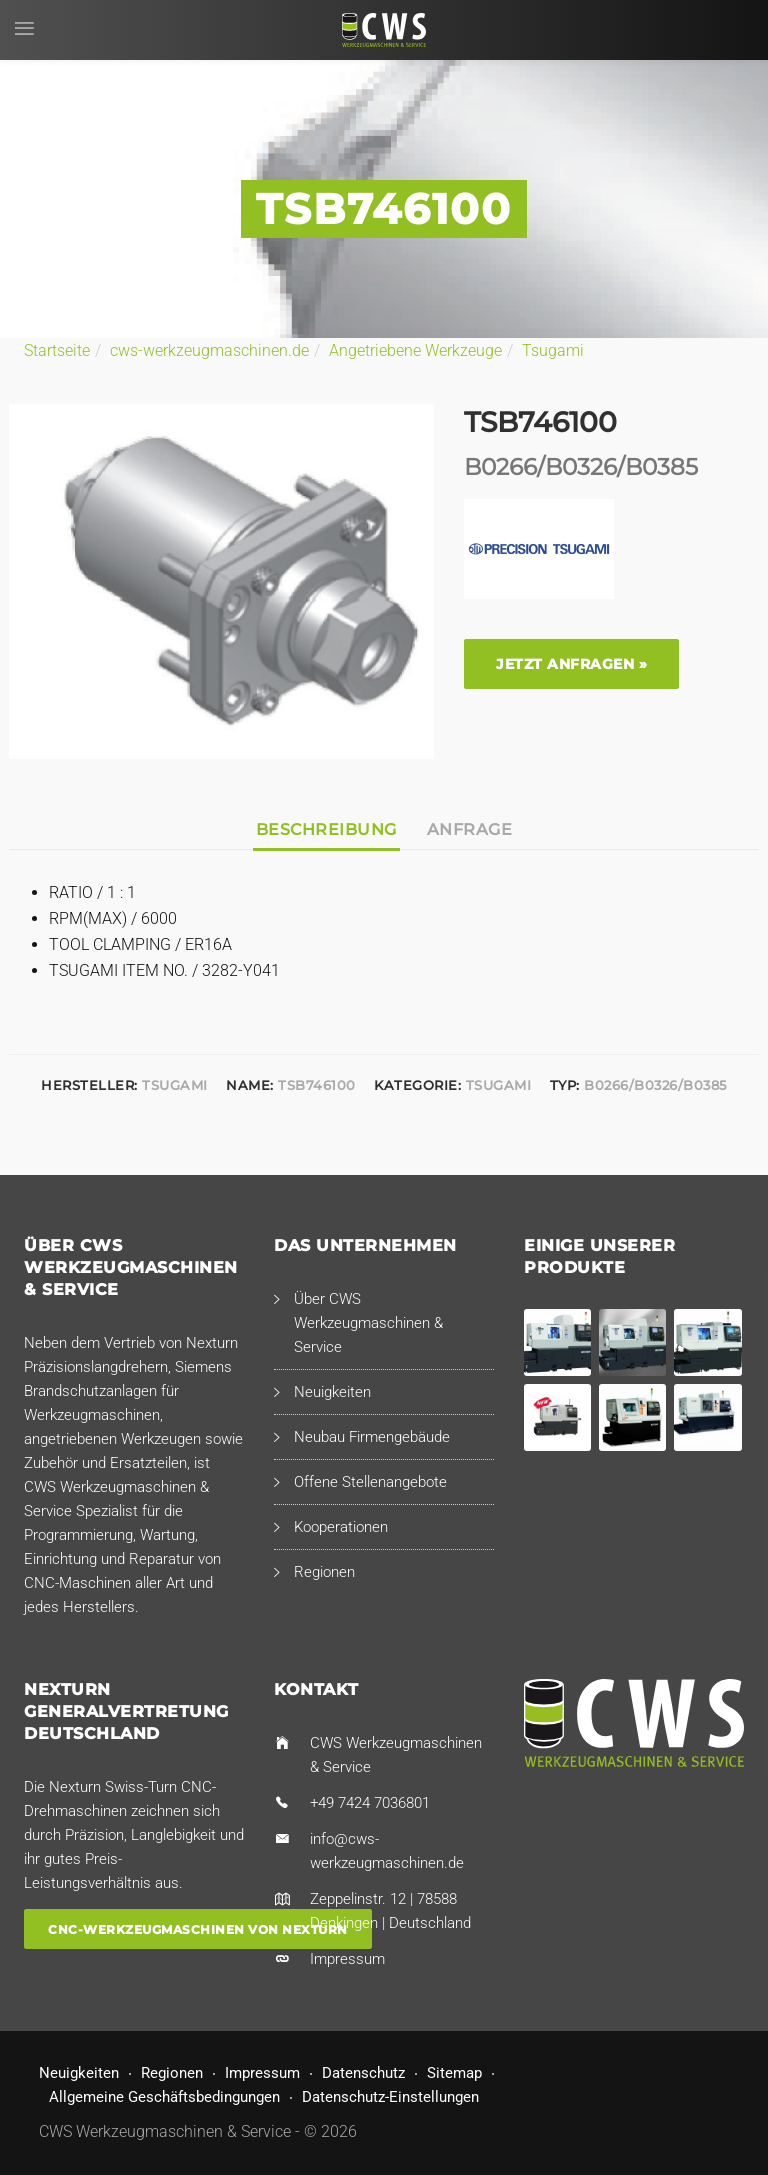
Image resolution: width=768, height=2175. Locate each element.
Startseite (57, 350)
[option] (221, 581)
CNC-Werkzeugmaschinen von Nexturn (198, 1929)
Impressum (347, 1959)
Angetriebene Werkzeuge (415, 350)
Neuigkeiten (332, 1392)
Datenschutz (363, 2073)
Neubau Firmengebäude (372, 1437)
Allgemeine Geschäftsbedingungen (164, 2097)
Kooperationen (341, 1527)
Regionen (324, 1572)
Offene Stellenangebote (370, 1482)
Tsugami (553, 350)
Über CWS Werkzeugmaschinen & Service (368, 1323)
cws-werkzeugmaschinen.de (209, 350)
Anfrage (470, 829)
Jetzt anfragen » (571, 664)
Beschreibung (326, 829)
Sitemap (454, 2073)
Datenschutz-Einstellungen (390, 2097)
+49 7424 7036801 (370, 1803)
